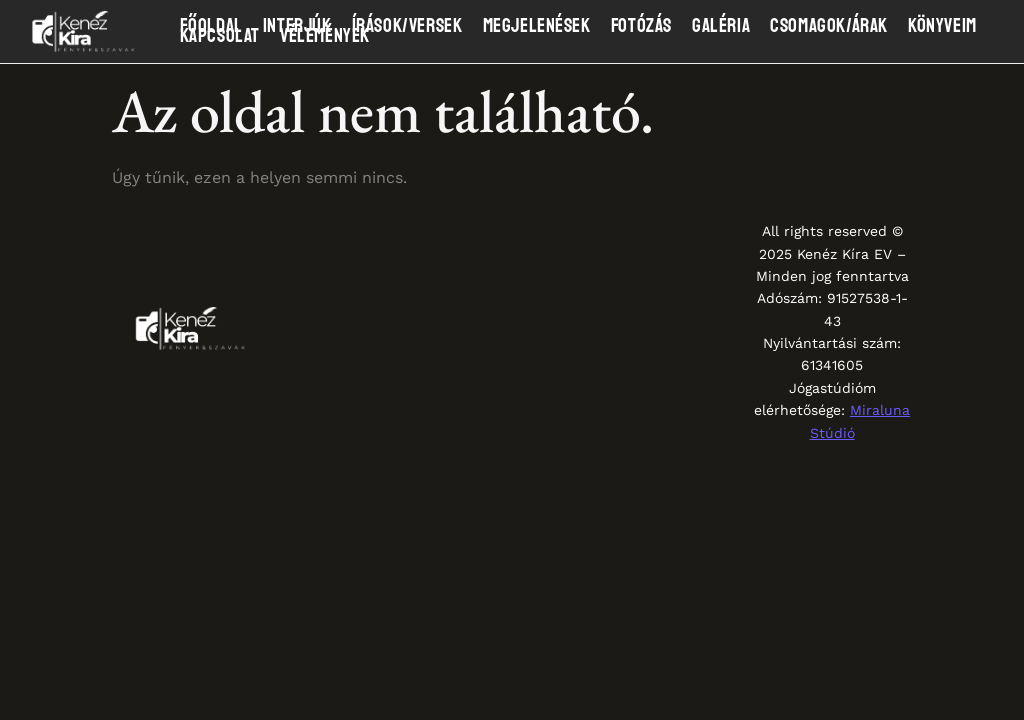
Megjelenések (537, 26)
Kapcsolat (220, 36)
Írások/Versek (407, 26)
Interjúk (297, 26)
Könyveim (942, 26)
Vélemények (325, 36)
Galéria (721, 26)
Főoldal (211, 26)
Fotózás (641, 26)
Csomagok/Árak (829, 26)
